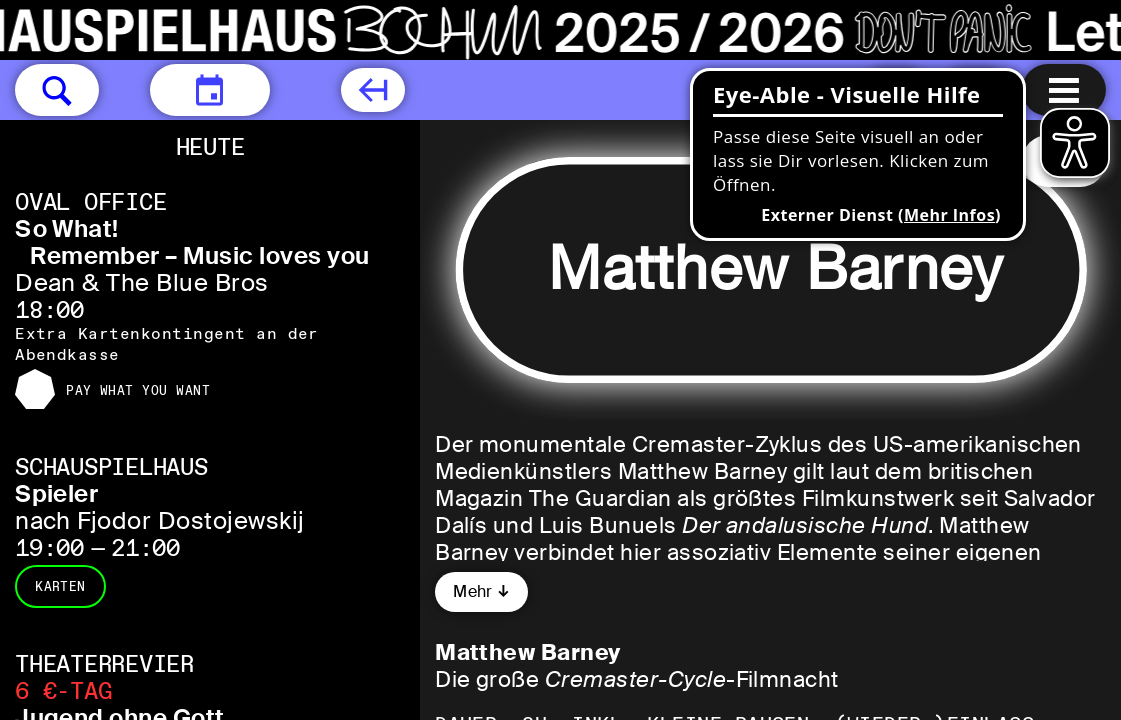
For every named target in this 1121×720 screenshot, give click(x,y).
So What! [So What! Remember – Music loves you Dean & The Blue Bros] (67, 228)
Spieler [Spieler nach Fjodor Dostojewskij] (56, 493)
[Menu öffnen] (1064, 90)
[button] (57, 90)
